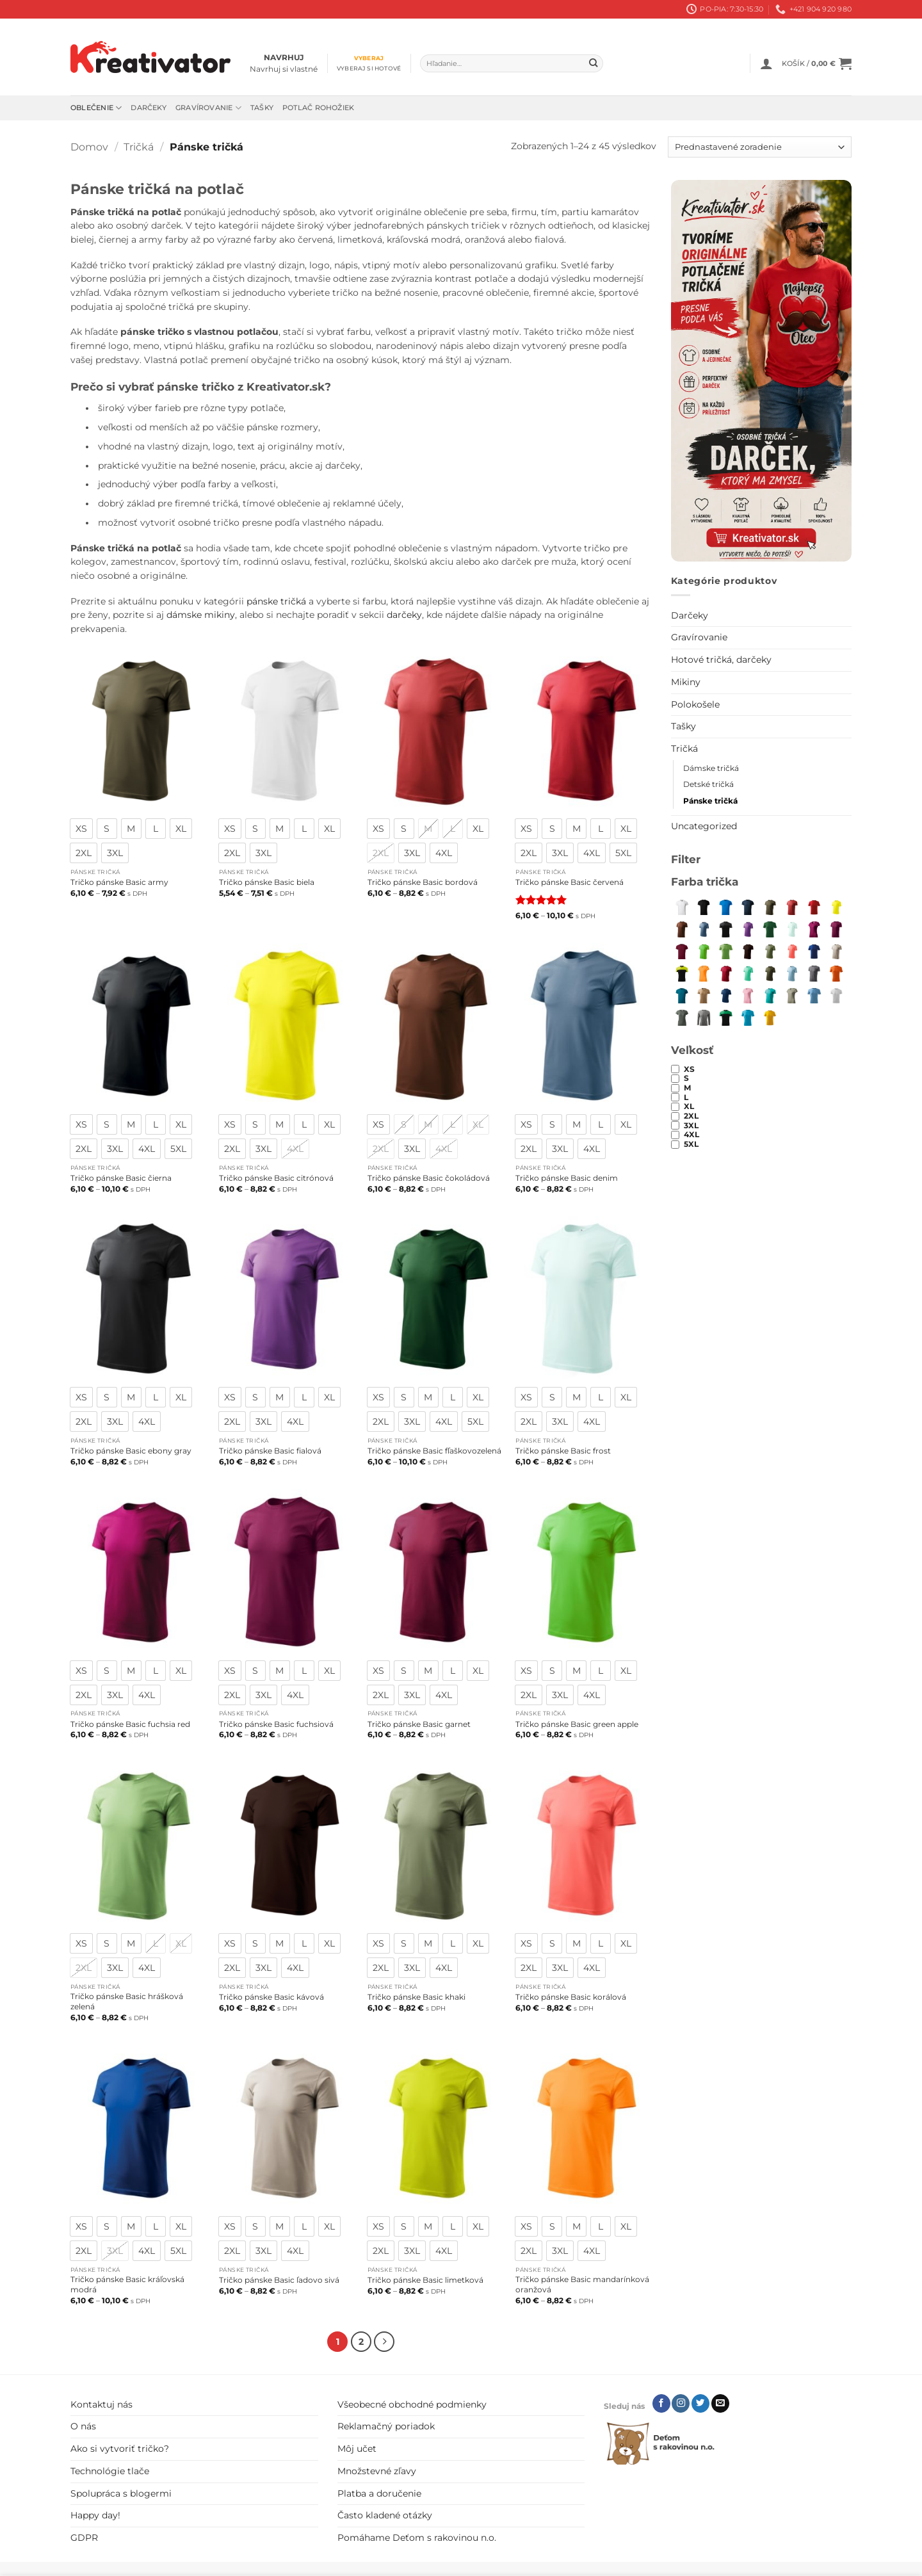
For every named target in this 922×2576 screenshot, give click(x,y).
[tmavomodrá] (748, 907)
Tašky (261, 107)
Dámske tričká (711, 768)
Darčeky (148, 107)
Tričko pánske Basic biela (266, 882)
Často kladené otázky (384, 2513)
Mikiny (685, 682)
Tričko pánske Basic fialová (270, 1450)
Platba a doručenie (379, 2491)
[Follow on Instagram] (681, 2401)
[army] (769, 907)
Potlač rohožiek (318, 107)
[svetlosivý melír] (836, 995)
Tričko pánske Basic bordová (423, 882)
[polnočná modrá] (725, 995)
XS (689, 1069)
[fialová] (748, 929)
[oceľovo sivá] (814, 973)
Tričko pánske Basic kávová (271, 1997)
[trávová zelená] (725, 1017)
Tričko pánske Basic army (119, 882)
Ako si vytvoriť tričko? (119, 2447)
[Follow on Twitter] (700, 2401)
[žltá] (769, 1017)
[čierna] (704, 907)
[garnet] (682, 950)
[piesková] (704, 995)
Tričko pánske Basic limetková (425, 2280)
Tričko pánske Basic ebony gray (130, 1450)
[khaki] (769, 950)
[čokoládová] (682, 929)
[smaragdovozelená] (769, 995)
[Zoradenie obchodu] (760, 147)
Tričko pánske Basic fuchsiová (276, 1724)
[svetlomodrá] (814, 995)
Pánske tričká (710, 801)
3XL (691, 1125)
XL (689, 1106)
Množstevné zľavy (376, 2468)
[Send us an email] (720, 2401)
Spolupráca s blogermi (121, 2491)
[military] (769, 973)
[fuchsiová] (836, 929)
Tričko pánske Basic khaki (416, 1997)
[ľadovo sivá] (836, 950)
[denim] (704, 929)
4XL (691, 1134)
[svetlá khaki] (792, 995)
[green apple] (704, 950)
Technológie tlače (109, 2468)
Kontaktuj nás (101, 2402)
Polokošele (695, 704)
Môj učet (356, 2447)
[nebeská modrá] (792, 973)
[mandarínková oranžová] (704, 973)
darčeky (404, 615)
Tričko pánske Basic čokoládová (429, 1178)
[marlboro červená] (725, 973)
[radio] (81, 828)
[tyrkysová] (748, 1017)
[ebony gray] (725, 929)
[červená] (814, 907)
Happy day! (95, 2513)
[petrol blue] (682, 995)
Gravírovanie (208, 108)
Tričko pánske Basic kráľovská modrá (127, 2284)
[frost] (792, 929)
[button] (766, 63)
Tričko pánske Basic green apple (576, 1724)
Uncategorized (704, 826)
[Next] (382, 2340)
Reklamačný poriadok (386, 2424)
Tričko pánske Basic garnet (419, 1724)
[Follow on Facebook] (661, 2401)
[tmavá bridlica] (682, 1017)
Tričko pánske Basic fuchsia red (130, 1724)
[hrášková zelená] (725, 950)
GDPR (84, 2536)
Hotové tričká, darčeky (721, 659)
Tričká (139, 147)
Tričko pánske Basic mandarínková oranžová (582, 2284)
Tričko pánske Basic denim (566, 1178)
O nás (83, 2424)
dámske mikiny (200, 615)
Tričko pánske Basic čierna (121, 1178)
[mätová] (748, 973)
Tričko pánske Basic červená (569, 882)
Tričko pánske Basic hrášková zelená (126, 2001)
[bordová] (792, 907)
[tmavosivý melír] (704, 1017)
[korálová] (792, 950)
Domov (89, 147)
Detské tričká (708, 784)
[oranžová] (836, 973)
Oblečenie (96, 108)
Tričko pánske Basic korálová (570, 1997)
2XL (691, 1116)
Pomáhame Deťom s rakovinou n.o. (416, 2536)
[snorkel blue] (725, 907)
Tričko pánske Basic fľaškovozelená (434, 1450)
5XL (691, 1144)
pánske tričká (276, 601)
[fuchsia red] (814, 929)
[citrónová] (836, 907)
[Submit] (593, 63)
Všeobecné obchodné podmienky (412, 2402)
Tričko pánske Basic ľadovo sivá (279, 2280)
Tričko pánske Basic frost (563, 1450)
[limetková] (682, 973)
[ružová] (748, 995)
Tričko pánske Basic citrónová (276, 1178)
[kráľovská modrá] (814, 950)
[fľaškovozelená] (769, 929)
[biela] (682, 907)
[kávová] (748, 950)
